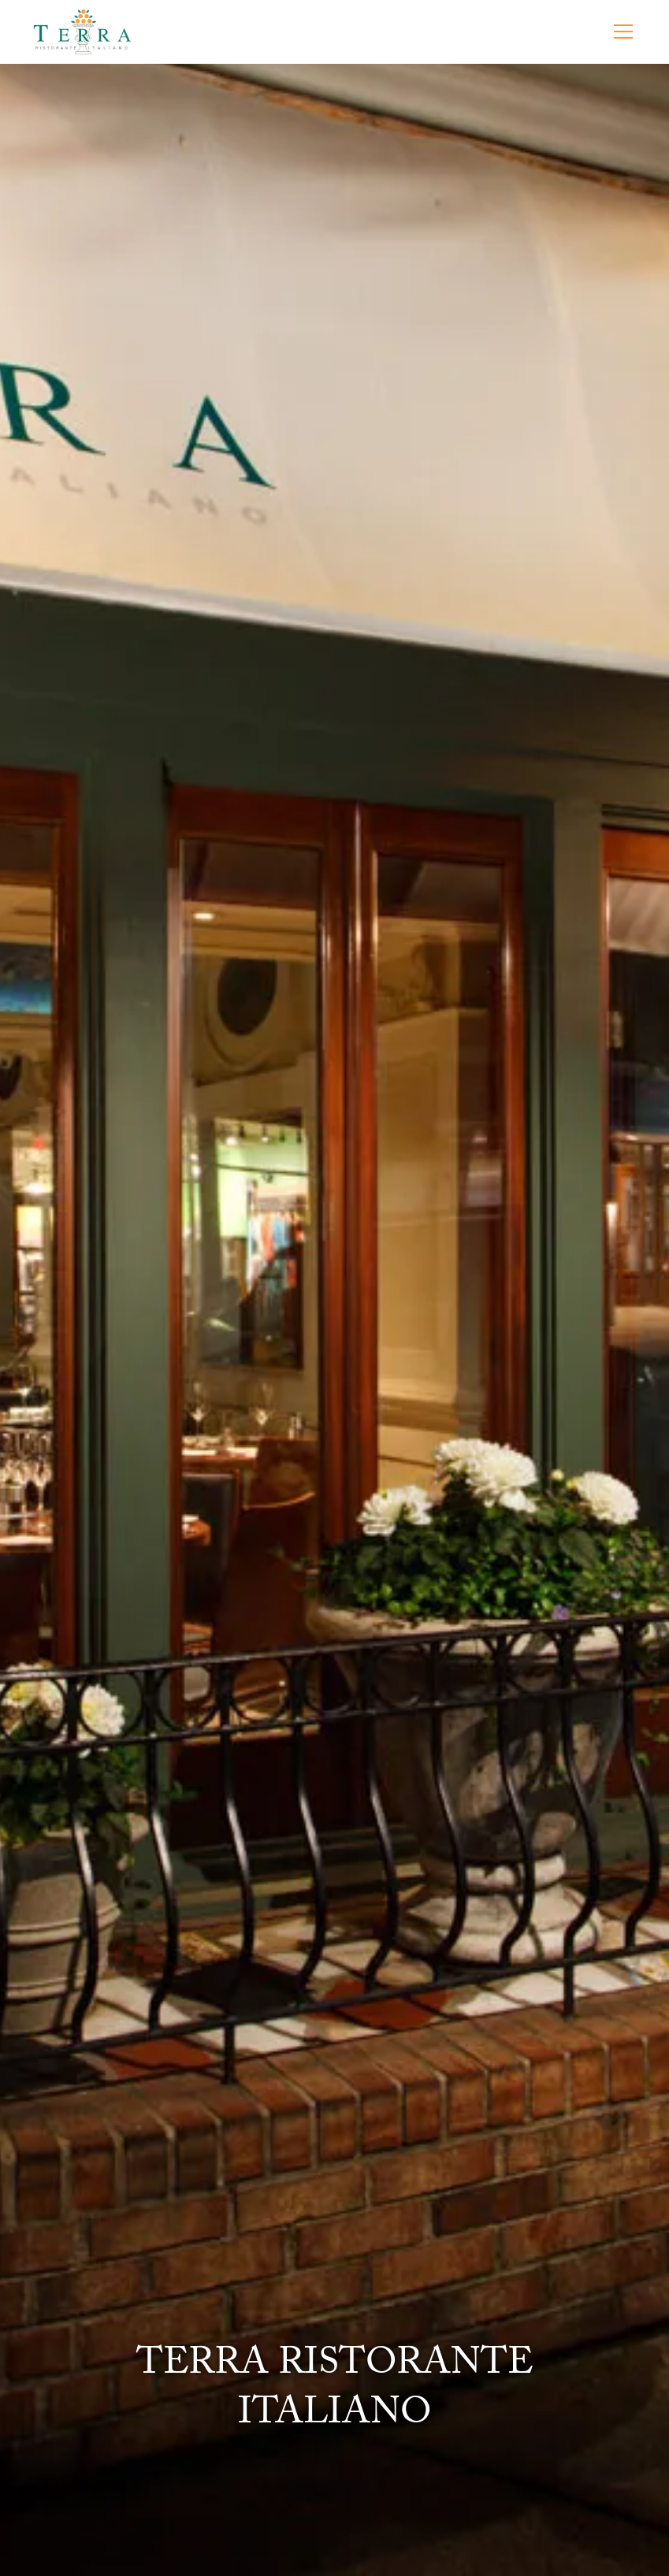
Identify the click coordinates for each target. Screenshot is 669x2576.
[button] (620, 31)
